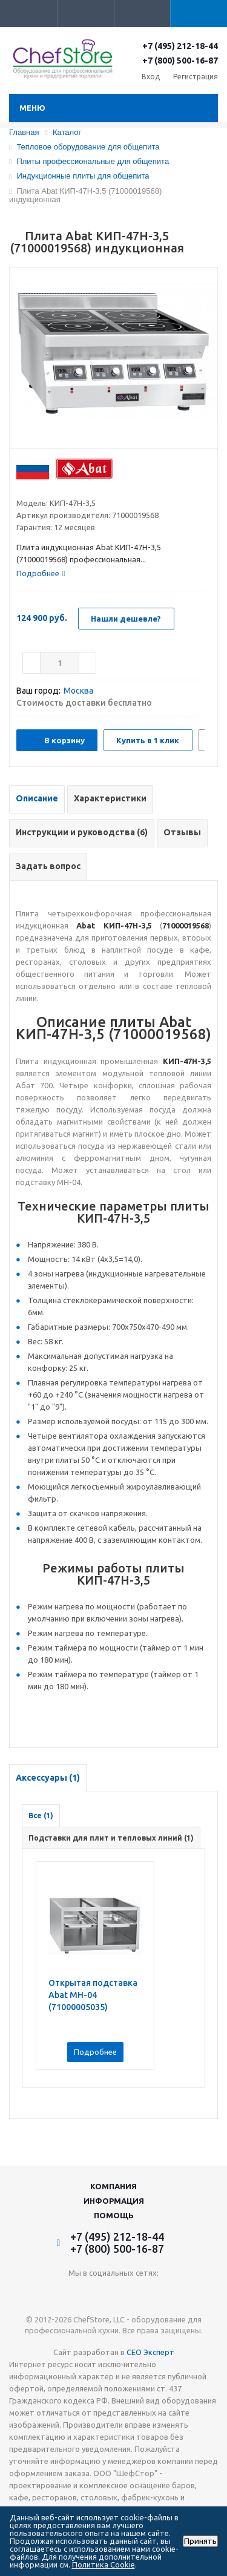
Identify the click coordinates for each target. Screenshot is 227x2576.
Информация (114, 2200)
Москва (78, 690)
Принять (200, 2541)
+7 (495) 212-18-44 (180, 46)
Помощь (114, 2215)
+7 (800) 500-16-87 (180, 60)
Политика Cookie (103, 2564)
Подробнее (95, 2052)
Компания (113, 2186)
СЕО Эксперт (150, 2352)
